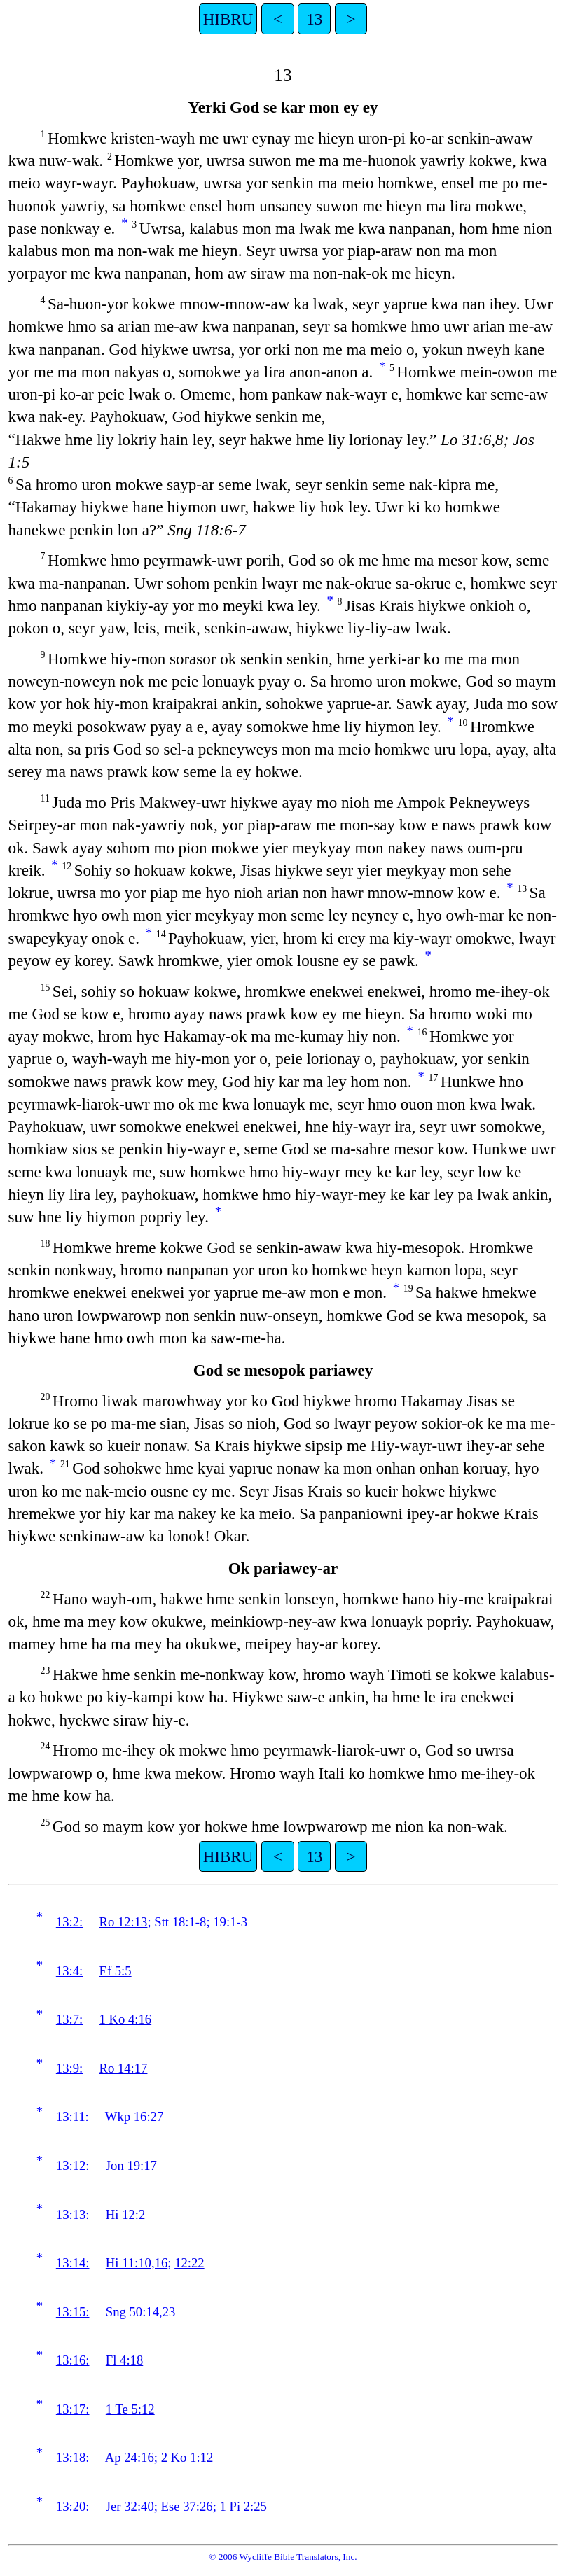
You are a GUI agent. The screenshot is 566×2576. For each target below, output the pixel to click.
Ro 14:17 (123, 2068)
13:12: (73, 2165)
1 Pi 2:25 (243, 2506)
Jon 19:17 (131, 2165)
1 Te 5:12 (130, 2409)
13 (314, 19)
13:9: (69, 2068)
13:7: (69, 2019)
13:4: (69, 1970)
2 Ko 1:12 (187, 2457)
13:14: (73, 2262)
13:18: (73, 2457)
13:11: (72, 2116)
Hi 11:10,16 (136, 2262)
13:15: (73, 2311)
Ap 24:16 (129, 2457)
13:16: (73, 2360)
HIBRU (228, 19)
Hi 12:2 (126, 2214)
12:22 (189, 2262)
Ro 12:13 (123, 1921)
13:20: (73, 2506)
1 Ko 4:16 (125, 2019)
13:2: (69, 1921)
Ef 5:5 (115, 1970)
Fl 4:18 (124, 2360)
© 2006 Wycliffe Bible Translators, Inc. (283, 2557)
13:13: (73, 2214)
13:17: (73, 2409)
